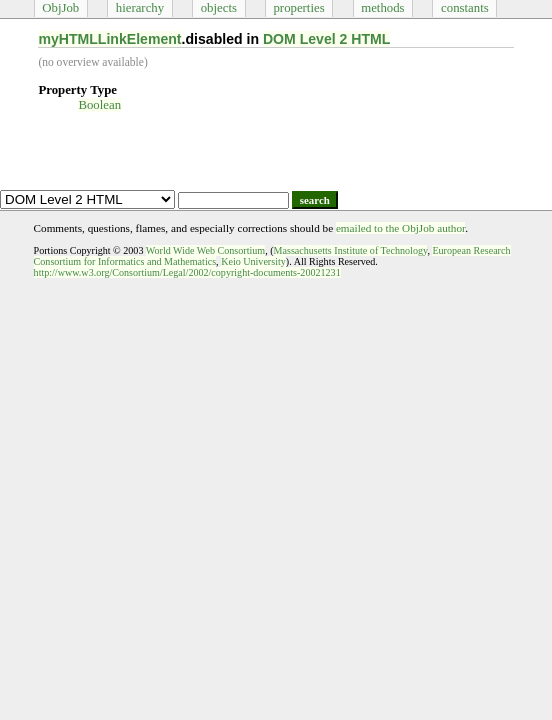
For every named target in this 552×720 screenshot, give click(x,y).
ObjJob (60, 8)
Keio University (253, 261)
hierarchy (140, 8)
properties (298, 8)
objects (219, 8)
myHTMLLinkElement (109, 39)
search (315, 200)
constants (465, 8)
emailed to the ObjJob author (400, 228)
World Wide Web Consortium (205, 250)
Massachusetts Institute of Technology (351, 250)
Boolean (99, 105)
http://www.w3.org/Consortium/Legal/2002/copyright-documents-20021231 (187, 272)
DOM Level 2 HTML (327, 39)
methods (382, 8)
